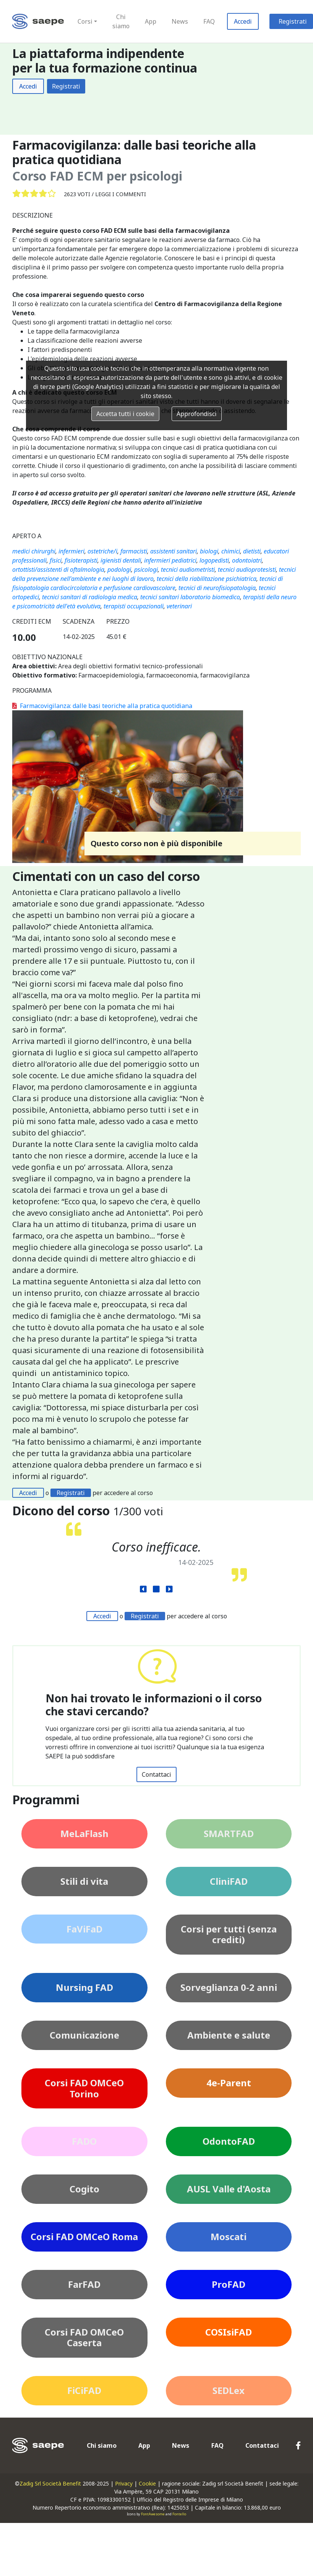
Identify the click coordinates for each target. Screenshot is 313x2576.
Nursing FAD (84, 1987)
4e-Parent (228, 2082)
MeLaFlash (84, 1833)
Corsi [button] (85, 21)
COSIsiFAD (228, 2332)
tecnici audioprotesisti (247, 569)
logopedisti (214, 560)
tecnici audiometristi (188, 569)
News (180, 21)
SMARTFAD (229, 1833)
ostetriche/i (102, 551)
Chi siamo (121, 21)
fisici (56, 560)
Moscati (229, 2236)
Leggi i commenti (120, 194)
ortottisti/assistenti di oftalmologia (58, 569)
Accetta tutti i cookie (125, 414)
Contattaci (156, 1774)
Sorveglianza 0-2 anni (228, 1987)
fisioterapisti (81, 560)
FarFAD (84, 2284)
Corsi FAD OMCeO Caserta (84, 2337)
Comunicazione (84, 2035)
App (150, 21)
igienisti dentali (121, 560)
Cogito (84, 2188)
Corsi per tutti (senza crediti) (229, 1934)
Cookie (147, 2483)
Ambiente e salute (228, 2035)
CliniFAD (229, 1881)
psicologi (146, 569)
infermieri (71, 551)
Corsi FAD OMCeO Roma (84, 2236)
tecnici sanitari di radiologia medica (89, 597)
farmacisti (133, 551)
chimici (230, 551)
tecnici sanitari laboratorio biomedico (190, 597)
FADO (84, 2141)
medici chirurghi (33, 551)
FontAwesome (153, 2513)
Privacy (124, 2483)
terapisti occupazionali (134, 606)
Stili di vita (84, 1881)
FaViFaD (84, 1929)
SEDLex (228, 2390)
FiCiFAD (84, 2390)
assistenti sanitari (173, 551)
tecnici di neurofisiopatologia (217, 588)
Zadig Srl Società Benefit (50, 2483)
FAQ (209, 21)
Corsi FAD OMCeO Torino (84, 2088)
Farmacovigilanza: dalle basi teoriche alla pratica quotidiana (102, 706)
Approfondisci (197, 414)
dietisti (252, 551)
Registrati (66, 86)
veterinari (179, 606)
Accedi (243, 21)
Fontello (179, 2513)
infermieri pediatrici (170, 560)
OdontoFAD (229, 2141)
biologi (209, 551)
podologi (119, 569)
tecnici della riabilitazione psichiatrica (206, 578)
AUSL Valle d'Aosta (229, 2188)
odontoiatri (247, 560)
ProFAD (228, 2284)
